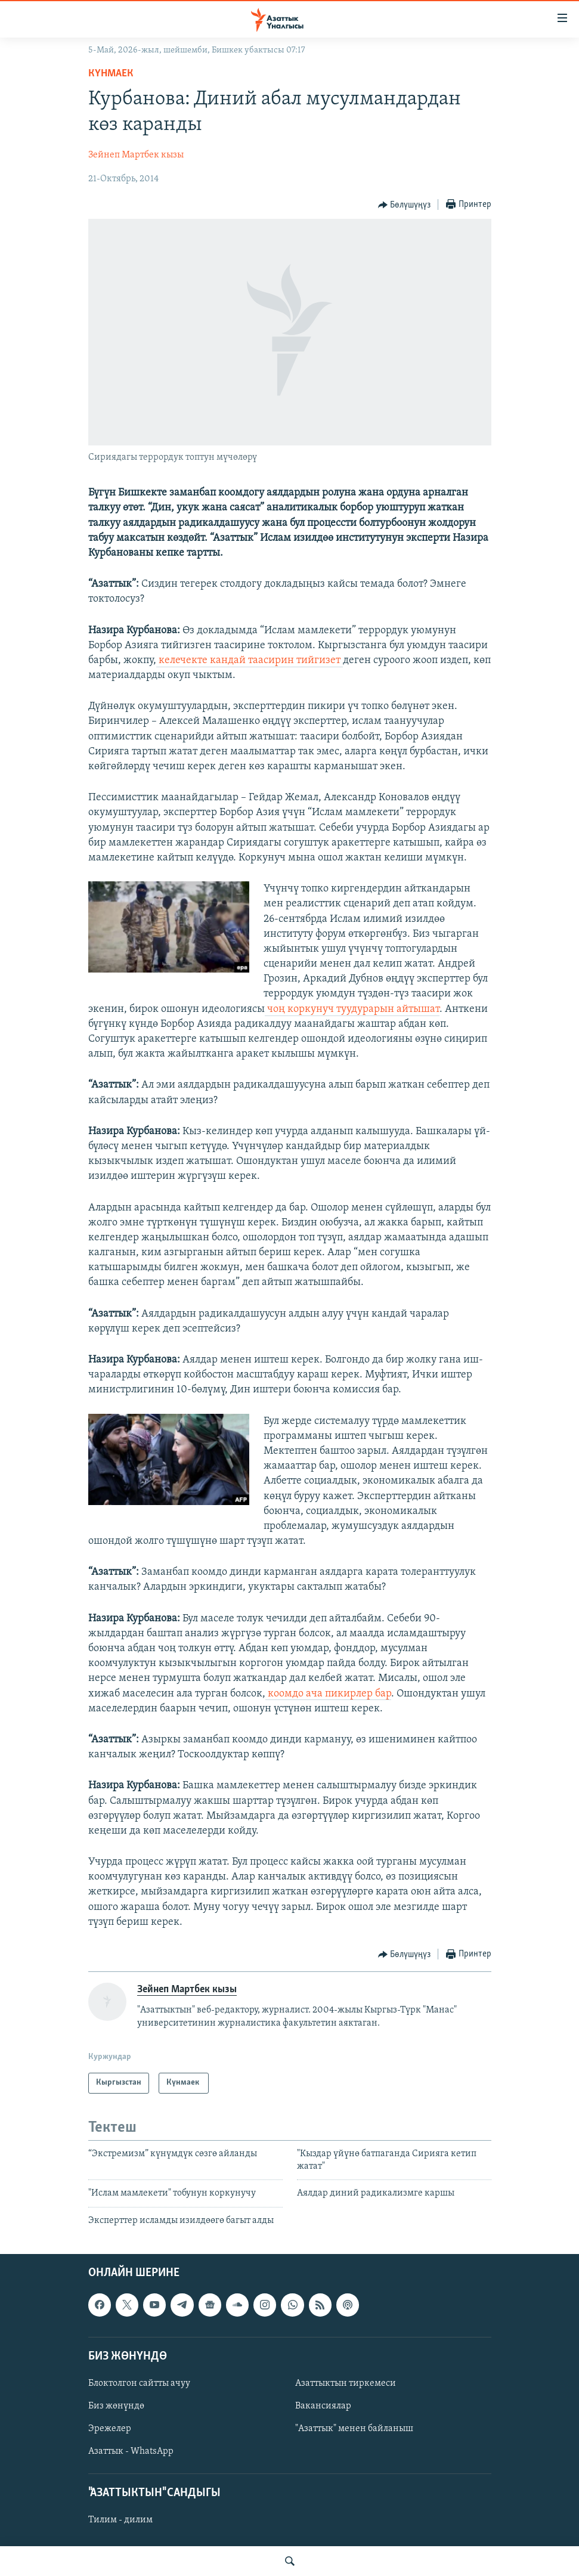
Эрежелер (109, 2428)
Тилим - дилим (120, 2520)
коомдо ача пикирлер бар (328, 1693)
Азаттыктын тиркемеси (345, 2383)
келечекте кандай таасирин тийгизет (249, 660)
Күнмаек (112, 73)
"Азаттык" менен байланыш (354, 2428)
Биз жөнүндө (116, 2406)
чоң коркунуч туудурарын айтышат (352, 1009)
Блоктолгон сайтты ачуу (139, 2383)
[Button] (404, 205)
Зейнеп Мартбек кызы (136, 155)
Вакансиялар (323, 2406)
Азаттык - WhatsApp (131, 2451)
